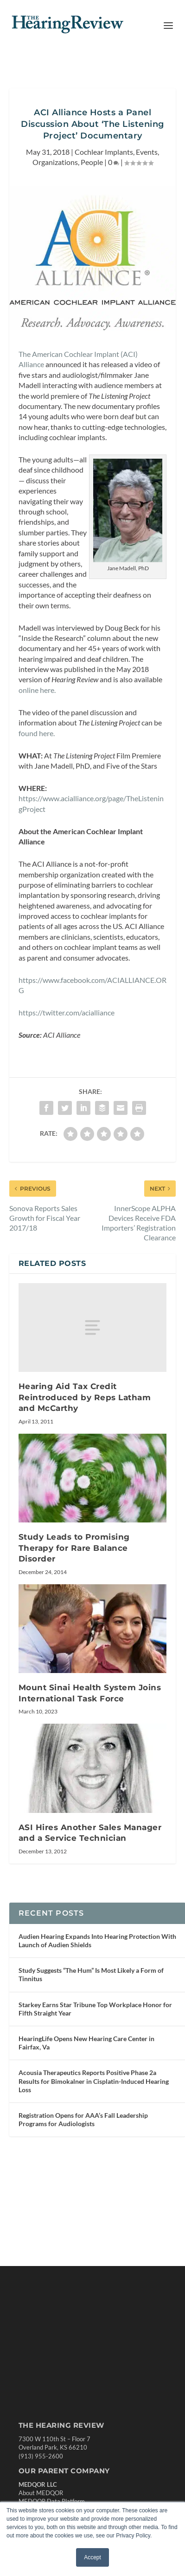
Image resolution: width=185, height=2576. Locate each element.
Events (147, 151)
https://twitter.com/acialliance (67, 1012)
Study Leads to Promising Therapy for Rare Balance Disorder (74, 1547)
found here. (37, 733)
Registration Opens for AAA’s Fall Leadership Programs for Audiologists (83, 2119)
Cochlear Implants (104, 151)
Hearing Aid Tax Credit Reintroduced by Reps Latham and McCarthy (85, 1397)
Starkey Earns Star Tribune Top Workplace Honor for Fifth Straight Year (95, 2009)
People (92, 162)
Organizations (55, 162)
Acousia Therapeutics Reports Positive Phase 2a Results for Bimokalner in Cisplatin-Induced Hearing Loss (94, 2081)
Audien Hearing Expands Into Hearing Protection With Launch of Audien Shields (97, 1940)
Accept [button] (92, 2557)
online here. (37, 689)
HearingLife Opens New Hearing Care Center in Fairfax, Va (86, 2043)
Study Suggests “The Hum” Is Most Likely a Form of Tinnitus (91, 1974)
